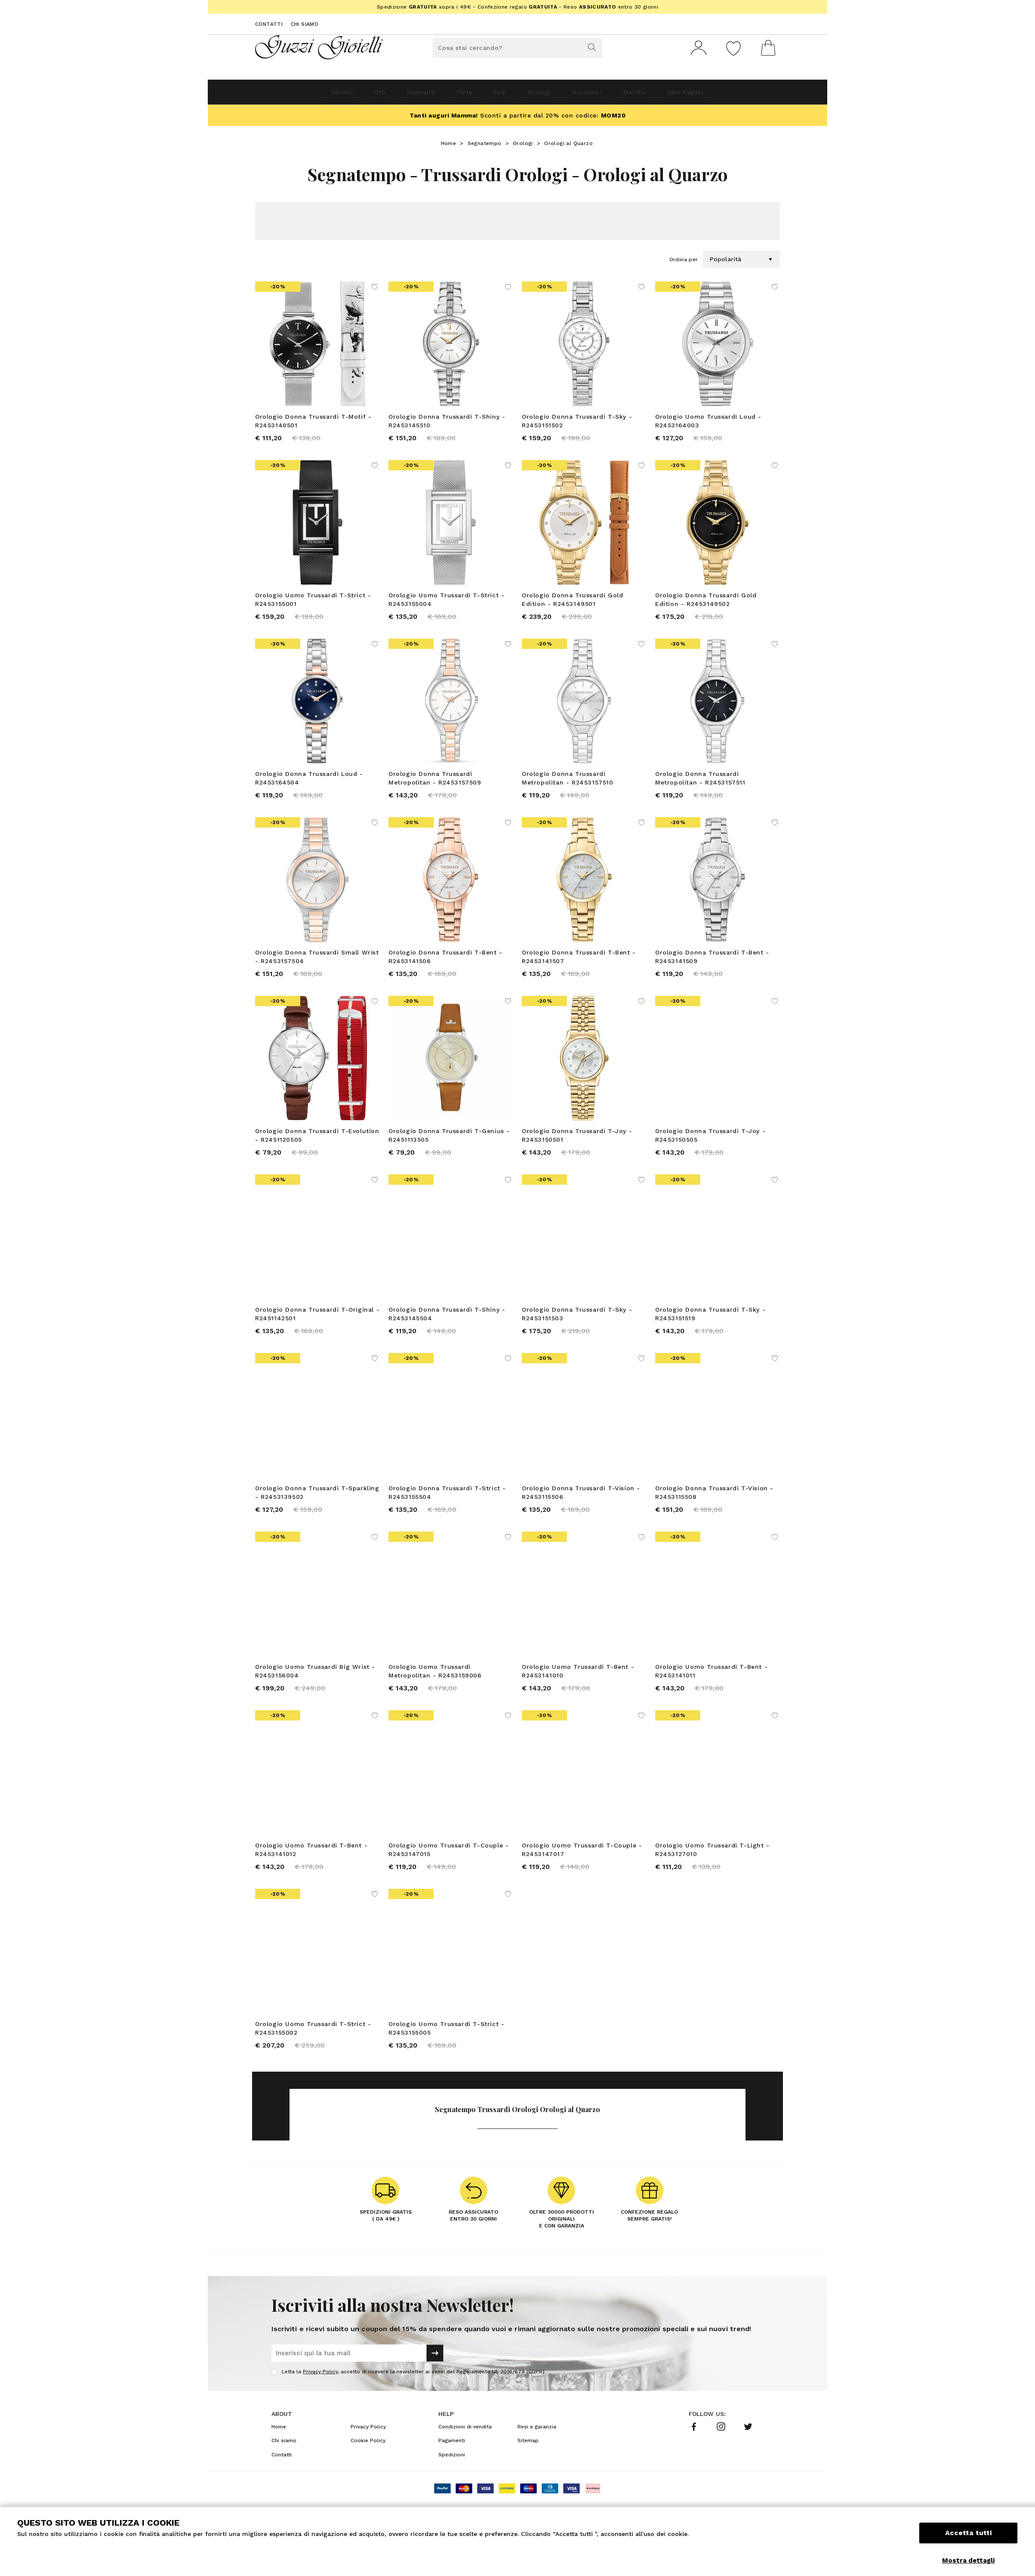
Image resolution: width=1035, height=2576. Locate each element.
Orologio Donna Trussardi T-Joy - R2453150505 (710, 1154)
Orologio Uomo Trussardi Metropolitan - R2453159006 (435, 1701)
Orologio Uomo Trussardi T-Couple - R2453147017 (582, 1884)
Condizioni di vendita (465, 2469)
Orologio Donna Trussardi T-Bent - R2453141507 (579, 971)
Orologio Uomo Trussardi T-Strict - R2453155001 (313, 607)
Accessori (606, 95)
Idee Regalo (730, 95)
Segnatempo (485, 147)
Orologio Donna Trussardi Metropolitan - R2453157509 (434, 789)
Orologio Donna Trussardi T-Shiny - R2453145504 (446, 1336)
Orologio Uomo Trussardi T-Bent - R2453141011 (711, 1701)
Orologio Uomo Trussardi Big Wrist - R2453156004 (315, 1701)
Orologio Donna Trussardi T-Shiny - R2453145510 (446, 424)
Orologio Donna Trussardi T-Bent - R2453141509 (712, 971)
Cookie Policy (368, 2483)
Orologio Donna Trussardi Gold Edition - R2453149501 (572, 607)
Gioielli (295, 95)
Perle (450, 95)
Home (448, 147)
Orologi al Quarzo (568, 147)
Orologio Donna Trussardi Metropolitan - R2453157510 (567, 789)
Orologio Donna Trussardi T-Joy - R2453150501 (577, 1154)
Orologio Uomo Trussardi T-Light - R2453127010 (712, 1884)
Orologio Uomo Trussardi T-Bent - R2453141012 (311, 1884)
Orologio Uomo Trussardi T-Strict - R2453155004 (446, 607)
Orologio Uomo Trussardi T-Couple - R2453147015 (448, 1884)
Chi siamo (305, 24)
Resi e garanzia (537, 2469)
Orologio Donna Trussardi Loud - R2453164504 (309, 789)
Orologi (547, 95)
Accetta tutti (968, 2540)
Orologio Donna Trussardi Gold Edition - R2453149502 (705, 607)
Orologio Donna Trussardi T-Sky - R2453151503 (577, 1336)
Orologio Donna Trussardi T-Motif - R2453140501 (313, 424)
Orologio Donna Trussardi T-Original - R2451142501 (317, 1336)
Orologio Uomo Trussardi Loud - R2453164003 (708, 424)
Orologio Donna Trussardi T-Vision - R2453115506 (581, 1519)
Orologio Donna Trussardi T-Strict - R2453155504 (447, 1519)
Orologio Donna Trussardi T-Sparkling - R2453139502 (317, 1519)
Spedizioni (451, 2497)
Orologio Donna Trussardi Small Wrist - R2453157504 (317, 971)
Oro (344, 95)
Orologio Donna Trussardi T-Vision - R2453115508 (714, 1519)
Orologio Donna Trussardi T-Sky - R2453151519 (710, 1336)
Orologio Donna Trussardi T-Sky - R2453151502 (577, 424)
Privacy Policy (320, 2414)
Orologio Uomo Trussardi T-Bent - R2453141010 (578, 1701)
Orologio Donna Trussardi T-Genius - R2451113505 (449, 1154)
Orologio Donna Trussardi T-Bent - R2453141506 (445, 971)
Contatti (269, 24)
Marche (666, 95)
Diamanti (395, 95)
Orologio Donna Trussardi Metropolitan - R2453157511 (700, 789)
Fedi (497, 95)
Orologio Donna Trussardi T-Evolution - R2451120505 (317, 1154)
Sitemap (528, 2483)
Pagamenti (451, 2483)
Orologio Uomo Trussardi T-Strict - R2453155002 (313, 2066)
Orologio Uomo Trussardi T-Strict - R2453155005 (446, 2066)
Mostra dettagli (968, 2560)
